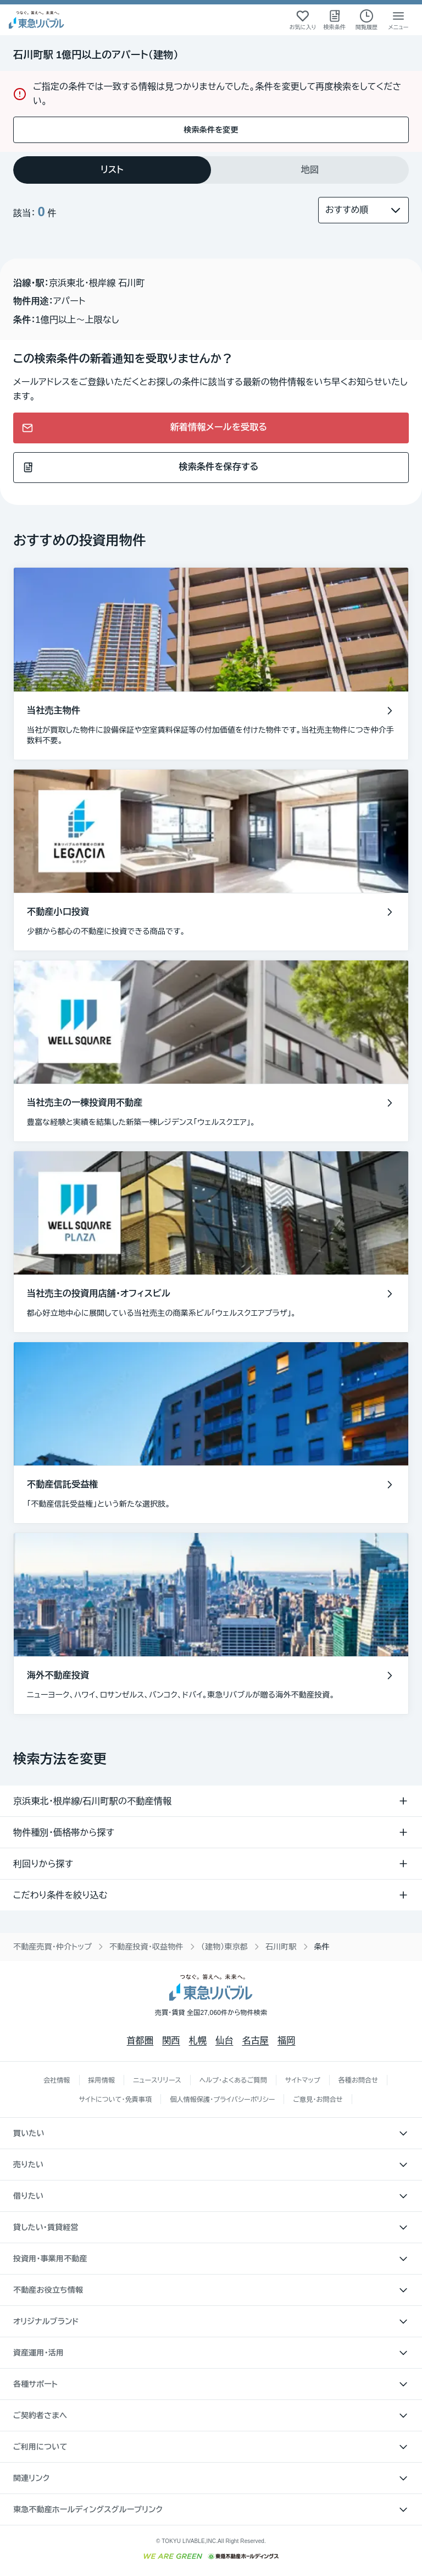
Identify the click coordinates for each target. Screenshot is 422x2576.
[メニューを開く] (398, 19)
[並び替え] (363, 210)
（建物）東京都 (224, 1946)
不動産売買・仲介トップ (52, 1946)
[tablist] (211, 169)
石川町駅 (281, 1946)
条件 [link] (322, 1946)
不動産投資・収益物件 (146, 1946)
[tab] (112, 169)
